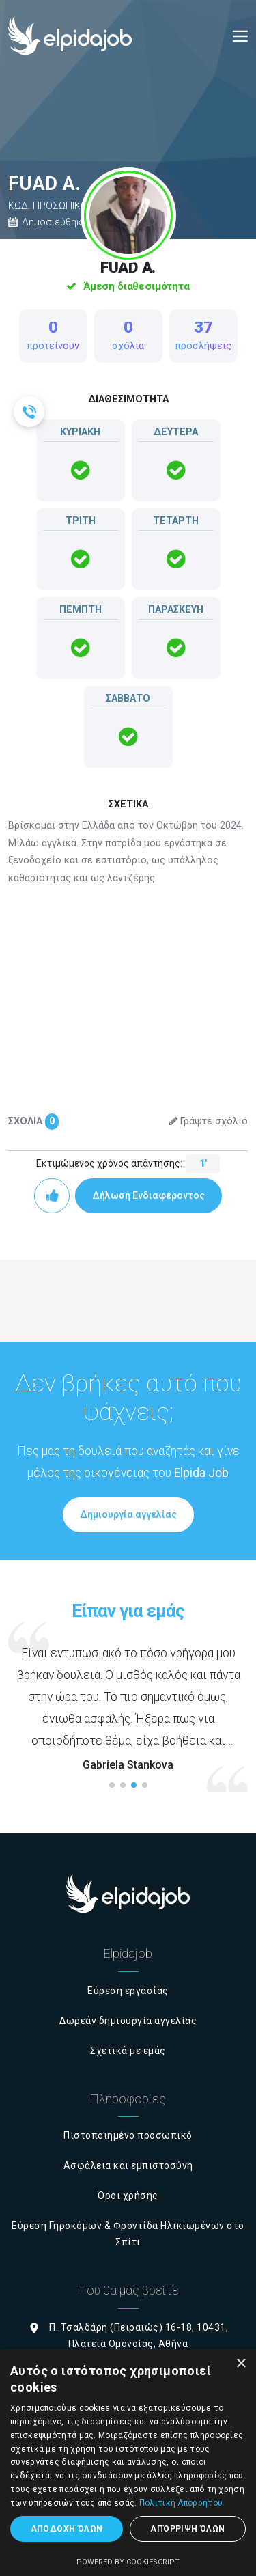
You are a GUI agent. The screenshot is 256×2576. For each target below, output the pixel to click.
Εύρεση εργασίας (128, 1990)
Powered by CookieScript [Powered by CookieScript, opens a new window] (128, 2562)
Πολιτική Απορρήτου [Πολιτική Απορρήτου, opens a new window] (181, 2503)
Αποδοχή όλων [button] (67, 2529)
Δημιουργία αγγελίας (128, 1514)
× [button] (241, 2364)
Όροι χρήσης (128, 2195)
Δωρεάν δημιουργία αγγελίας (128, 2020)
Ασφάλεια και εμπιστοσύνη (128, 2165)
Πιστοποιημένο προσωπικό (128, 2135)
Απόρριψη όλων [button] (187, 2529)
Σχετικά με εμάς (128, 2050)
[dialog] (128, 2462)
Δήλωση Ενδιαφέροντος (148, 1195)
